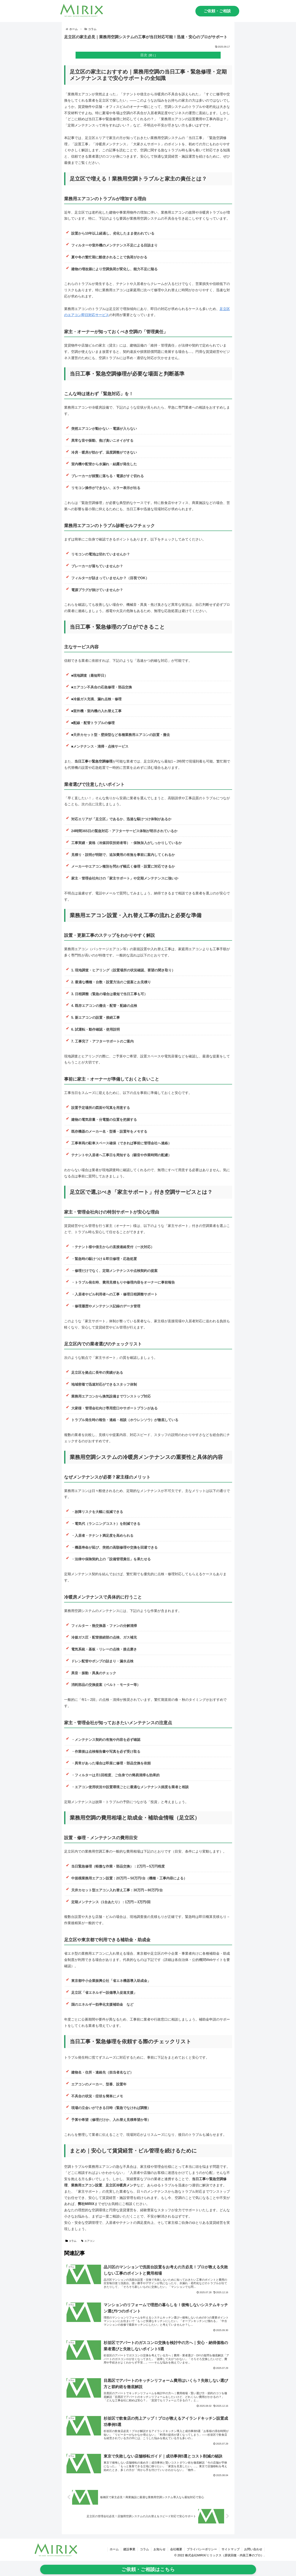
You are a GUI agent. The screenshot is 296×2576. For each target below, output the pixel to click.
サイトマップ (231, 2549)
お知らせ (160, 2549)
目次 (143, 55)
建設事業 (129, 2549)
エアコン (88, 2240)
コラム (71, 2240)
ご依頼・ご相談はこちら (148, 2569)
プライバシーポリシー (202, 2549)
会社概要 (176, 2549)
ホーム (114, 2549)
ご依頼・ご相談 (217, 11)
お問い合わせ (253, 2549)
